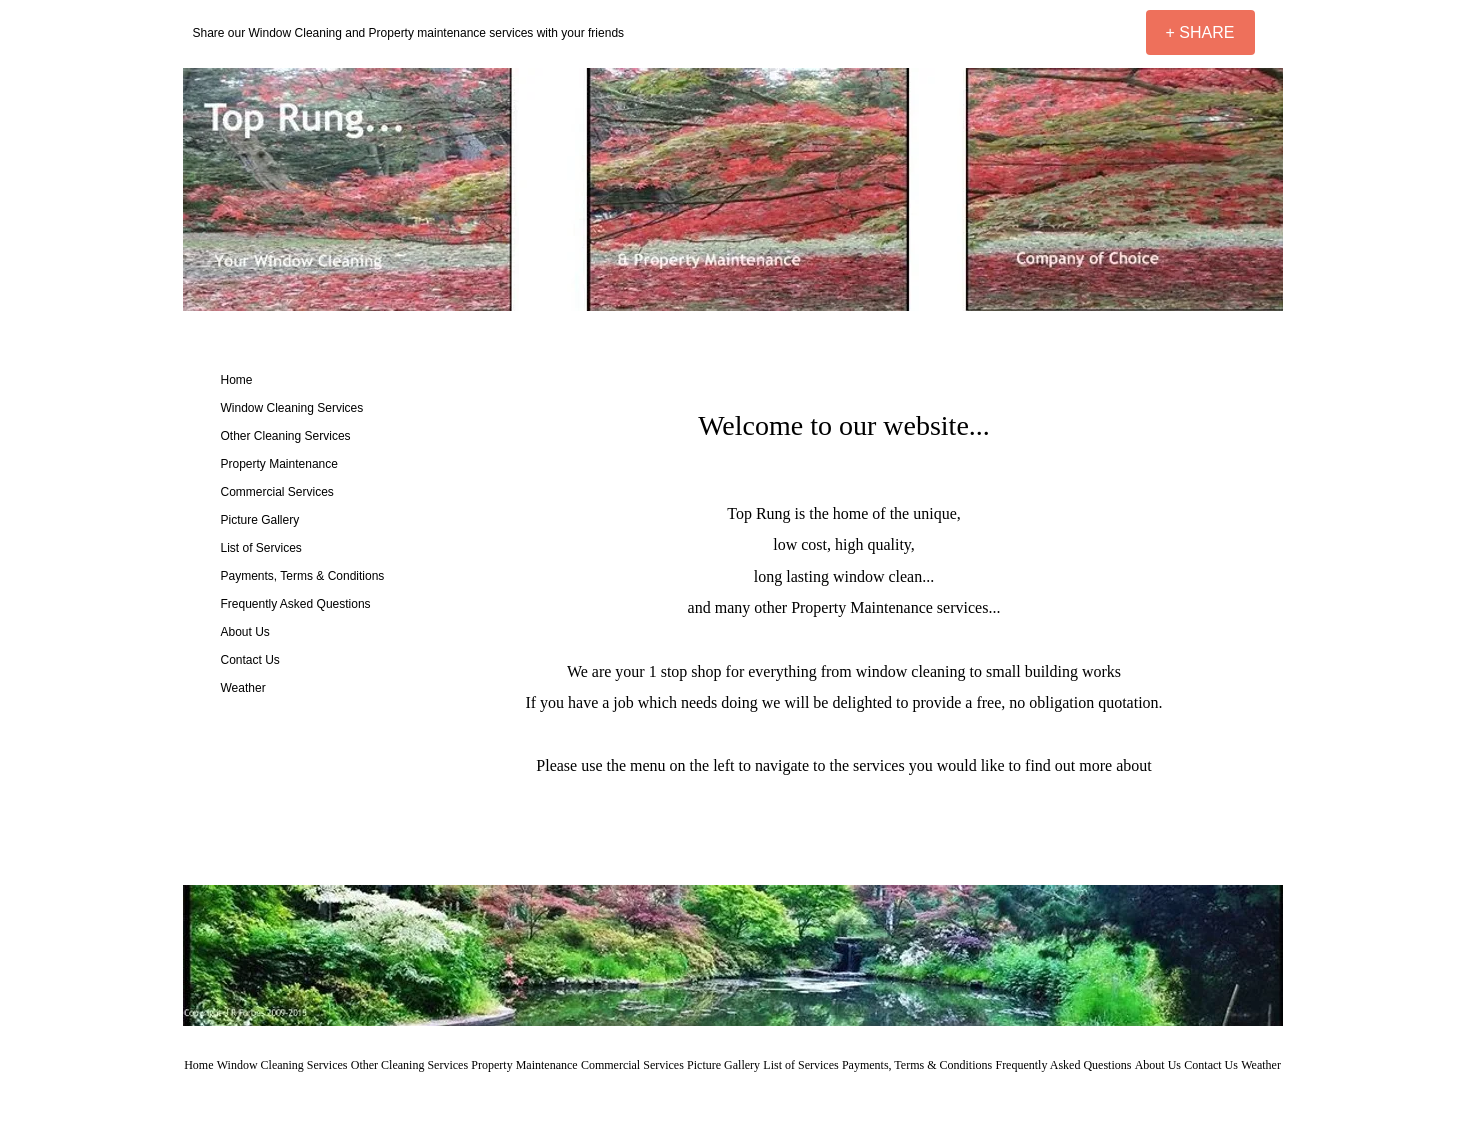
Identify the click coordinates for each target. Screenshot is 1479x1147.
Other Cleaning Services (286, 436)
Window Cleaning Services (292, 408)
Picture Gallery (260, 520)
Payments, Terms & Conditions (303, 576)
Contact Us (250, 660)
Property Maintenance (279, 464)
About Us (245, 632)
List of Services (261, 548)
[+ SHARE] (1200, 32)
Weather (243, 688)
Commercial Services (277, 492)
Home (237, 380)
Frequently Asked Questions (296, 604)
